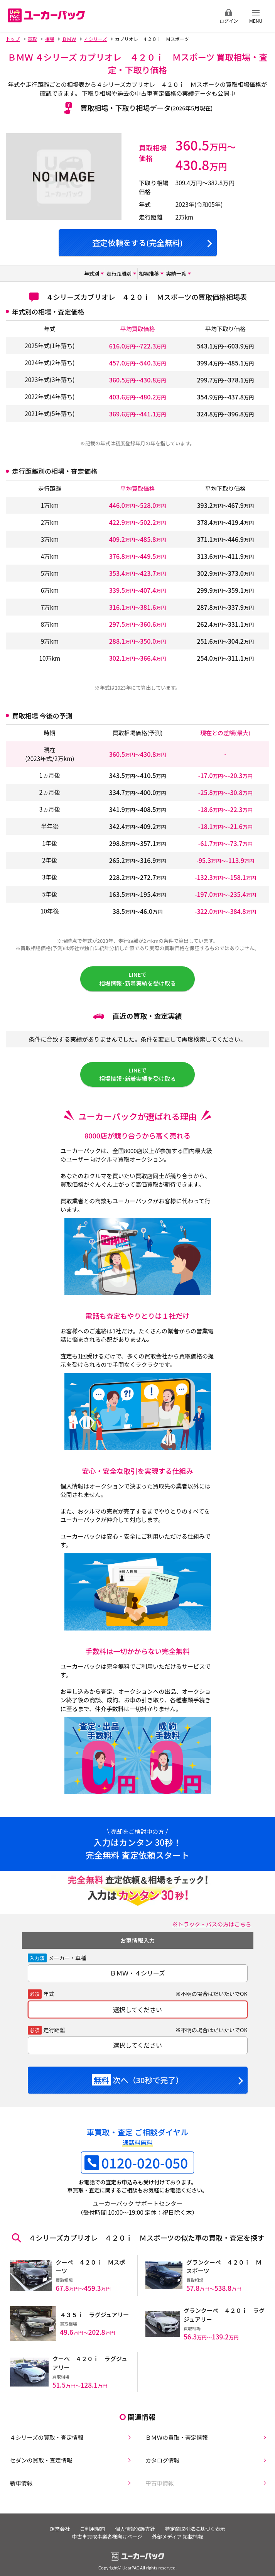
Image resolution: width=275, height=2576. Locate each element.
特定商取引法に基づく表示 (199, 2522)
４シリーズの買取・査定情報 (44, 2428)
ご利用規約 (91, 2522)
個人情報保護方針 (136, 2522)
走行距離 (54, 2036)
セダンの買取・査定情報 (38, 2452)
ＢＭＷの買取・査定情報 (174, 2428)
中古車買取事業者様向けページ (106, 2530)
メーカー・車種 (67, 1964)
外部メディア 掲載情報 (179, 2530)
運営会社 (56, 2522)
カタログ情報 (159, 2452)
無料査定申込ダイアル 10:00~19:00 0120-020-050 (163, 16)
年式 (49, 2000)
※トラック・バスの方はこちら (210, 1930)
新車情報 (17, 2476)
